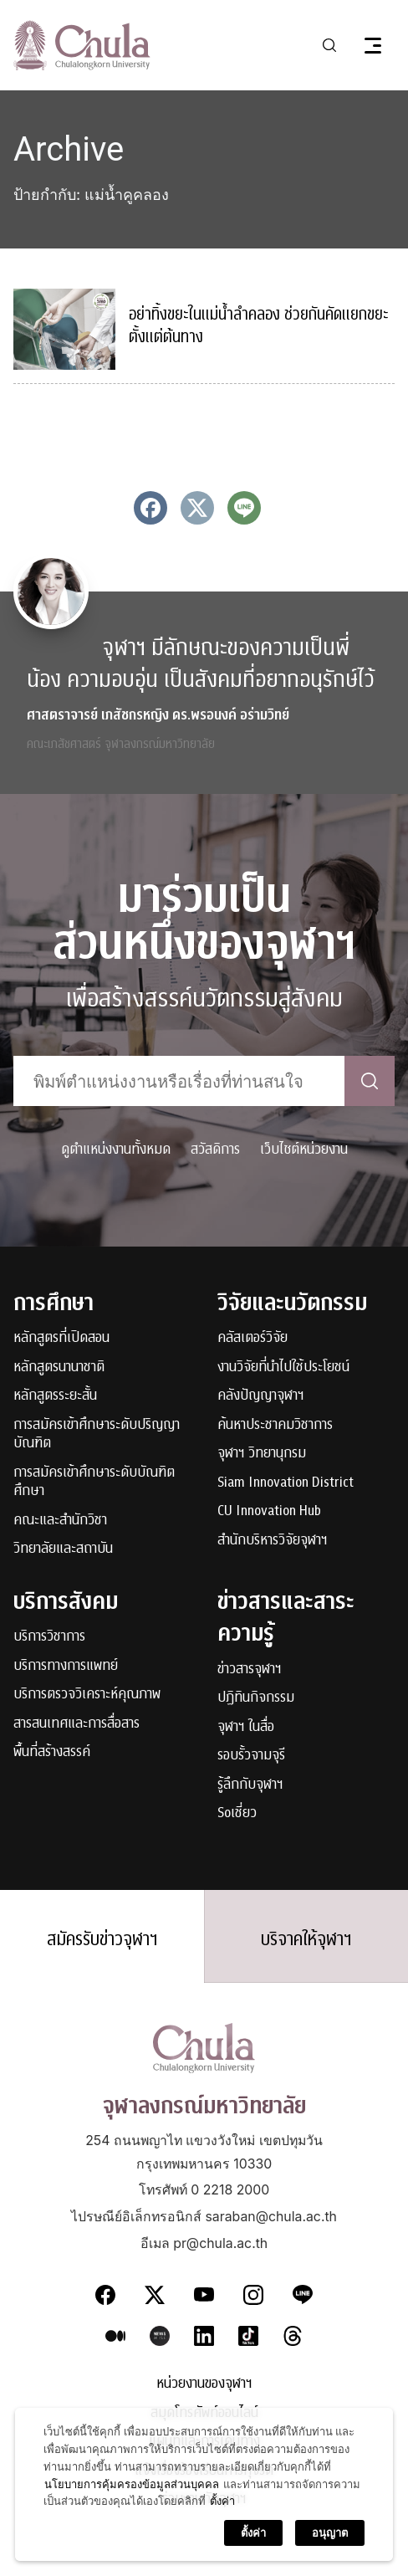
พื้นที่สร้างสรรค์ (51, 1752)
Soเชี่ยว (237, 1813)
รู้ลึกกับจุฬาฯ (250, 1785)
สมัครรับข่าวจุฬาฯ (102, 1939)
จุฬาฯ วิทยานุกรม (261, 1453)
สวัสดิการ (215, 1149)
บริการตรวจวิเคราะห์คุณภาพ (87, 1694)
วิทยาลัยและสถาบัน (63, 1549)
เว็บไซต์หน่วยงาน (304, 1149)
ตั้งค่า (222, 2553)
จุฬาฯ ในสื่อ (245, 1727)
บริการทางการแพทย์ (65, 1666)
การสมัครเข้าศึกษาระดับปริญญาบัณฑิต (96, 1434)
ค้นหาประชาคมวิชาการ (275, 1425)
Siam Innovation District (285, 1483)
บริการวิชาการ (49, 1636)
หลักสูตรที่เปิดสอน (61, 1338)
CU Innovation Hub (269, 1511)
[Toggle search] (329, 45)
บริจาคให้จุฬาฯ (306, 1939)
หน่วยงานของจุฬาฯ (204, 2384)
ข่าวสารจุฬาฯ (249, 1669)
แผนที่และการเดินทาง (204, 2441)
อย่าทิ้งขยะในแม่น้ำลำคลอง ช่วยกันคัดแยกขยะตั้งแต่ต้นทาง (259, 326)
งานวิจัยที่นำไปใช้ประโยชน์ (283, 1367)
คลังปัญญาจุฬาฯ (260, 1396)
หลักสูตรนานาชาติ (59, 1367)
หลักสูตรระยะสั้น (55, 1396)
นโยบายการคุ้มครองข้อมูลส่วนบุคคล (131, 2536)
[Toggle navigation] (373, 45)
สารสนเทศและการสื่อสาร (76, 1724)
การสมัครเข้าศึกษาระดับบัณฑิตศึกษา (94, 1482)
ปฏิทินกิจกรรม (255, 1698)
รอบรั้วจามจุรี (251, 1755)
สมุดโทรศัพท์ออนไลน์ (204, 2413)
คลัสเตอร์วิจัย (252, 1338)
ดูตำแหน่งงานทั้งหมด (116, 1149)
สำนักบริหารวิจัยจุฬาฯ (272, 1540)
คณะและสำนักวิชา (60, 1520)
